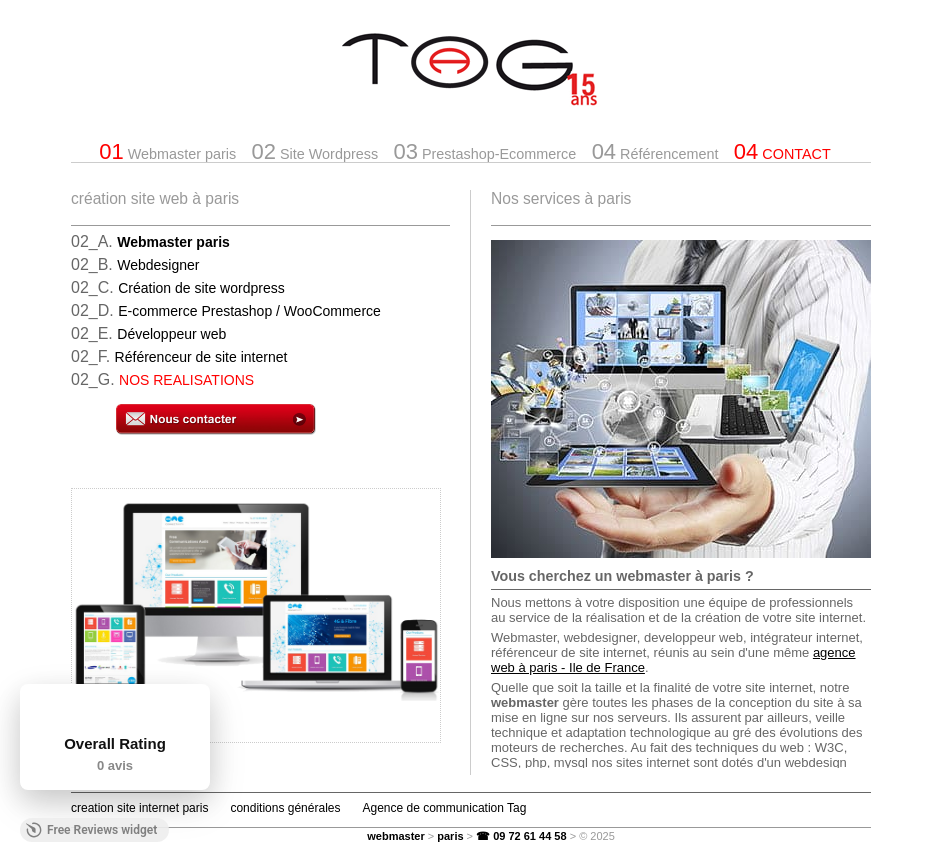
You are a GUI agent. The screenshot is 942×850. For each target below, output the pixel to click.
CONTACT (782, 151)
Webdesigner (158, 265)
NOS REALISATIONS (186, 380)
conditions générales (285, 808)
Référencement (655, 151)
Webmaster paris (167, 151)
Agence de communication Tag (444, 808)
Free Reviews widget (91, 830)
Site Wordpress (315, 151)
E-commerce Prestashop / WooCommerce (249, 311)
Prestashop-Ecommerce (484, 151)
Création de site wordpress (201, 288)
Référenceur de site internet (201, 357)
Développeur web (171, 334)
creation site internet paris (139, 808)
